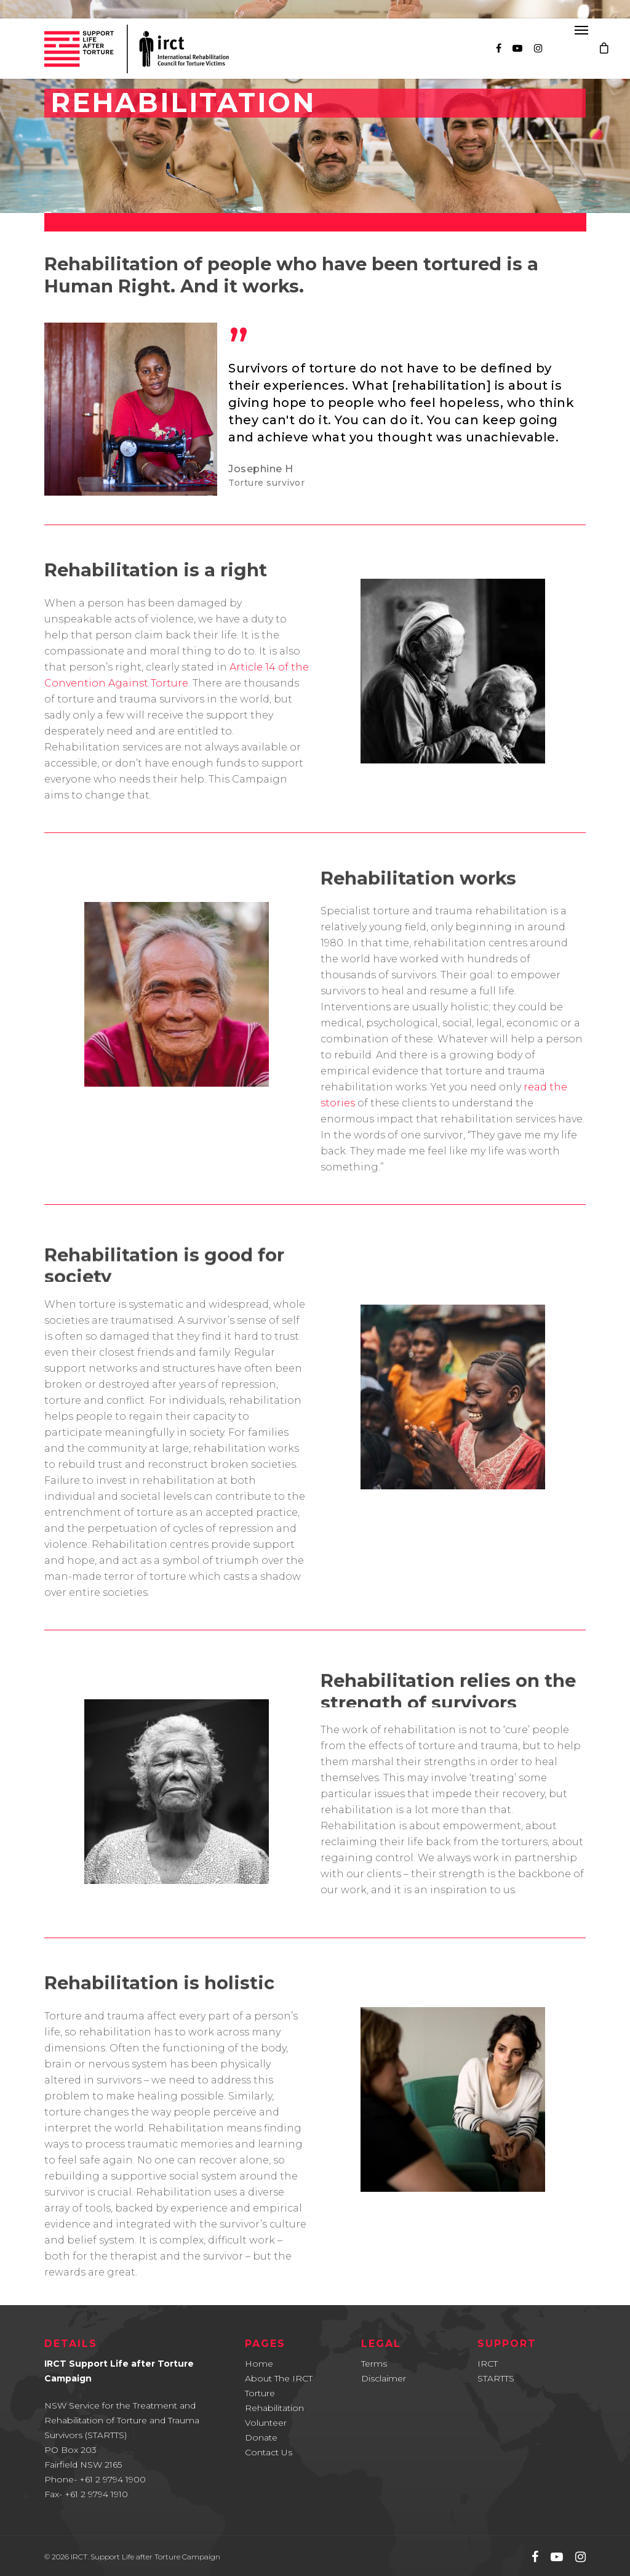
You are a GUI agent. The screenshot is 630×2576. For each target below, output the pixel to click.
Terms (374, 2363)
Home (259, 2363)
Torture (260, 2393)
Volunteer (266, 2422)
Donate (261, 2437)
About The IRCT (279, 2378)
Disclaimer (383, 2378)
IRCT (487, 2363)
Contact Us (268, 2452)
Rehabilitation (274, 2407)
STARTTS (495, 2378)
